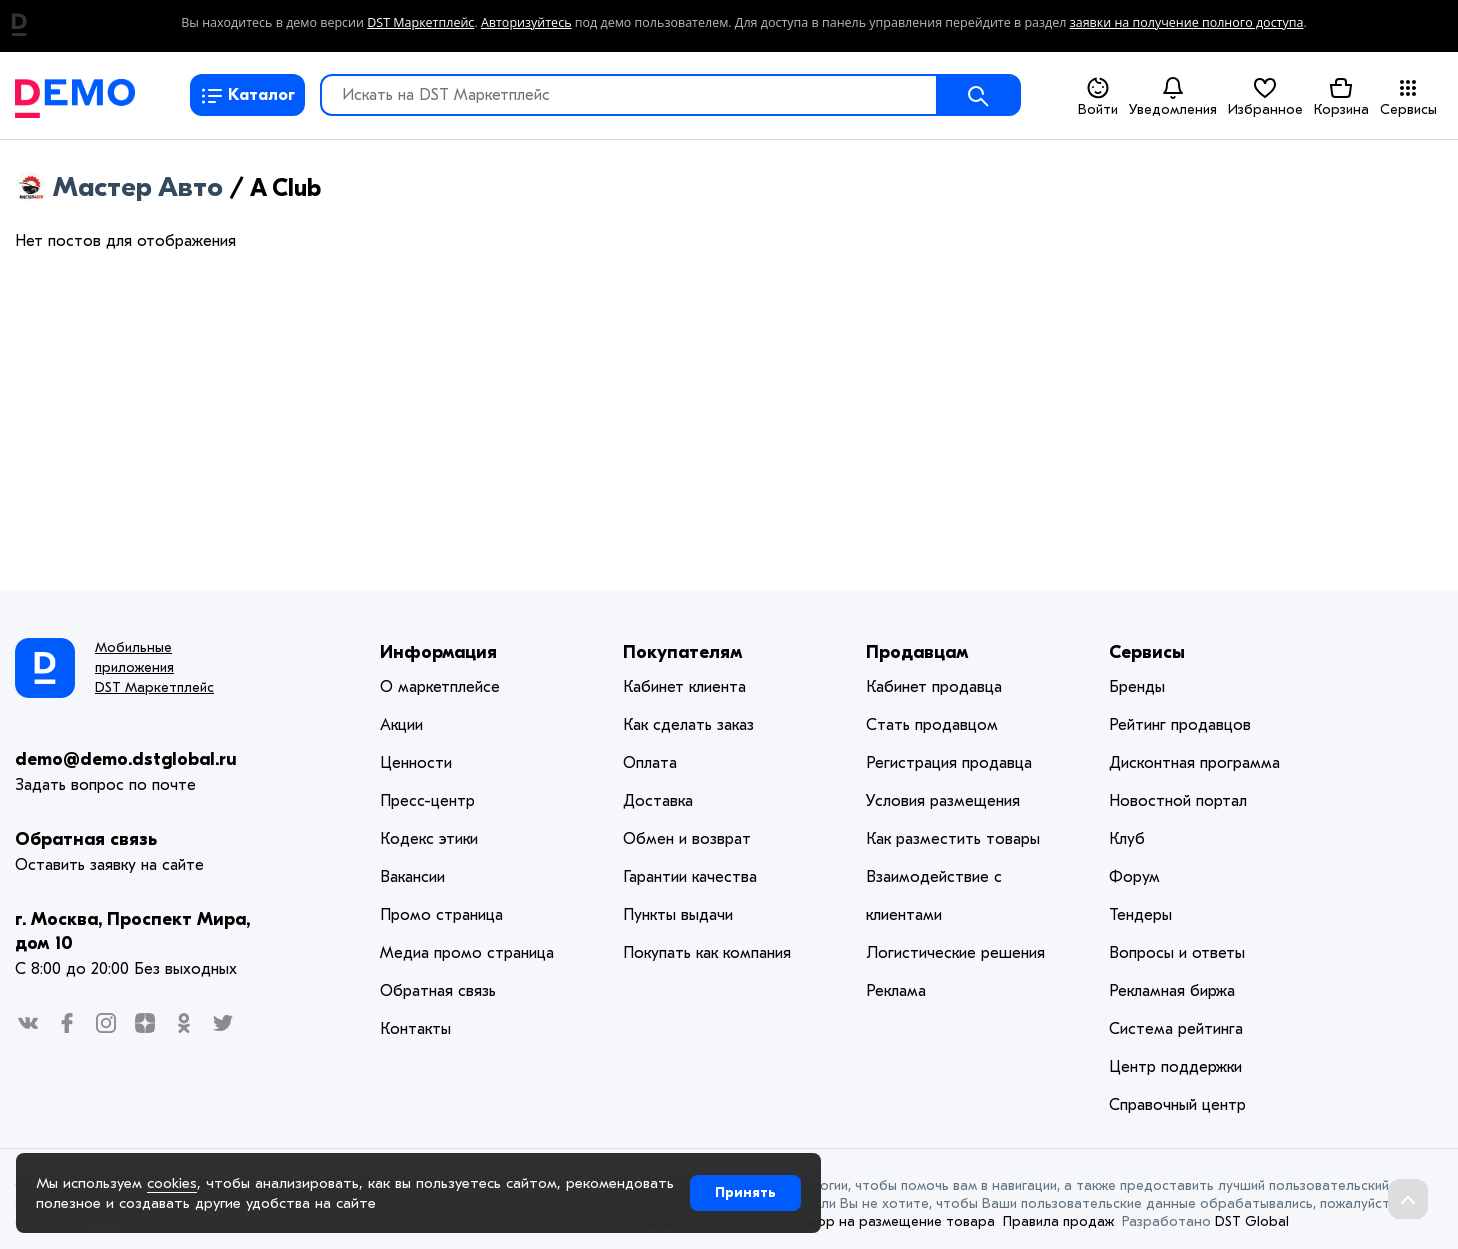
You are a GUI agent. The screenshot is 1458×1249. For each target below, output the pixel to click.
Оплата (650, 763)
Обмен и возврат (687, 839)
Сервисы (1408, 97)
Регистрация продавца (949, 763)
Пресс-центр (427, 801)
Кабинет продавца (934, 687)
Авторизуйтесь (526, 22)
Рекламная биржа (1172, 991)
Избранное (1265, 96)
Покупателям (683, 652)
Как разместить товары (953, 839)
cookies (172, 1183)
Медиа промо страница (467, 953)
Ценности (416, 763)
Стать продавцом (932, 725)
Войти (1098, 97)
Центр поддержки (1175, 1067)
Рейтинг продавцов (1180, 725)
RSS (314, 190)
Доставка (658, 801)
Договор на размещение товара (885, 1221)
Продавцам (917, 652)
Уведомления (1173, 96)
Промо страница (441, 915)
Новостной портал (1178, 801)
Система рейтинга (1176, 1029)
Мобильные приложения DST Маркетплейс (154, 667)
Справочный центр (1177, 1105)
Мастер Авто (127, 187)
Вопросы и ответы (1177, 953)
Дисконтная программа (1194, 763)
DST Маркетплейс (420, 22)
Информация (438, 652)
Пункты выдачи (678, 915)
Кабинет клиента (684, 687)
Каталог (247, 95)
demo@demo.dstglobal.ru (126, 759)
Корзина (1341, 96)
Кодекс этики (429, 839)
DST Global (1252, 1221)
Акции (401, 725)
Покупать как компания (707, 953)
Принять (745, 1192)
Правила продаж (1058, 1221)
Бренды (1137, 687)
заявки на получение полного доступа (1187, 22)
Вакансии (412, 877)
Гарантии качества (690, 877)
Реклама (896, 991)
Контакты (415, 1029)
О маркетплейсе (440, 687)
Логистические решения (955, 953)
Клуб (1127, 839)
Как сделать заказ (688, 725)
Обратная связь (86, 839)
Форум (1134, 877)
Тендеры (1140, 915)
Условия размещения (943, 801)
